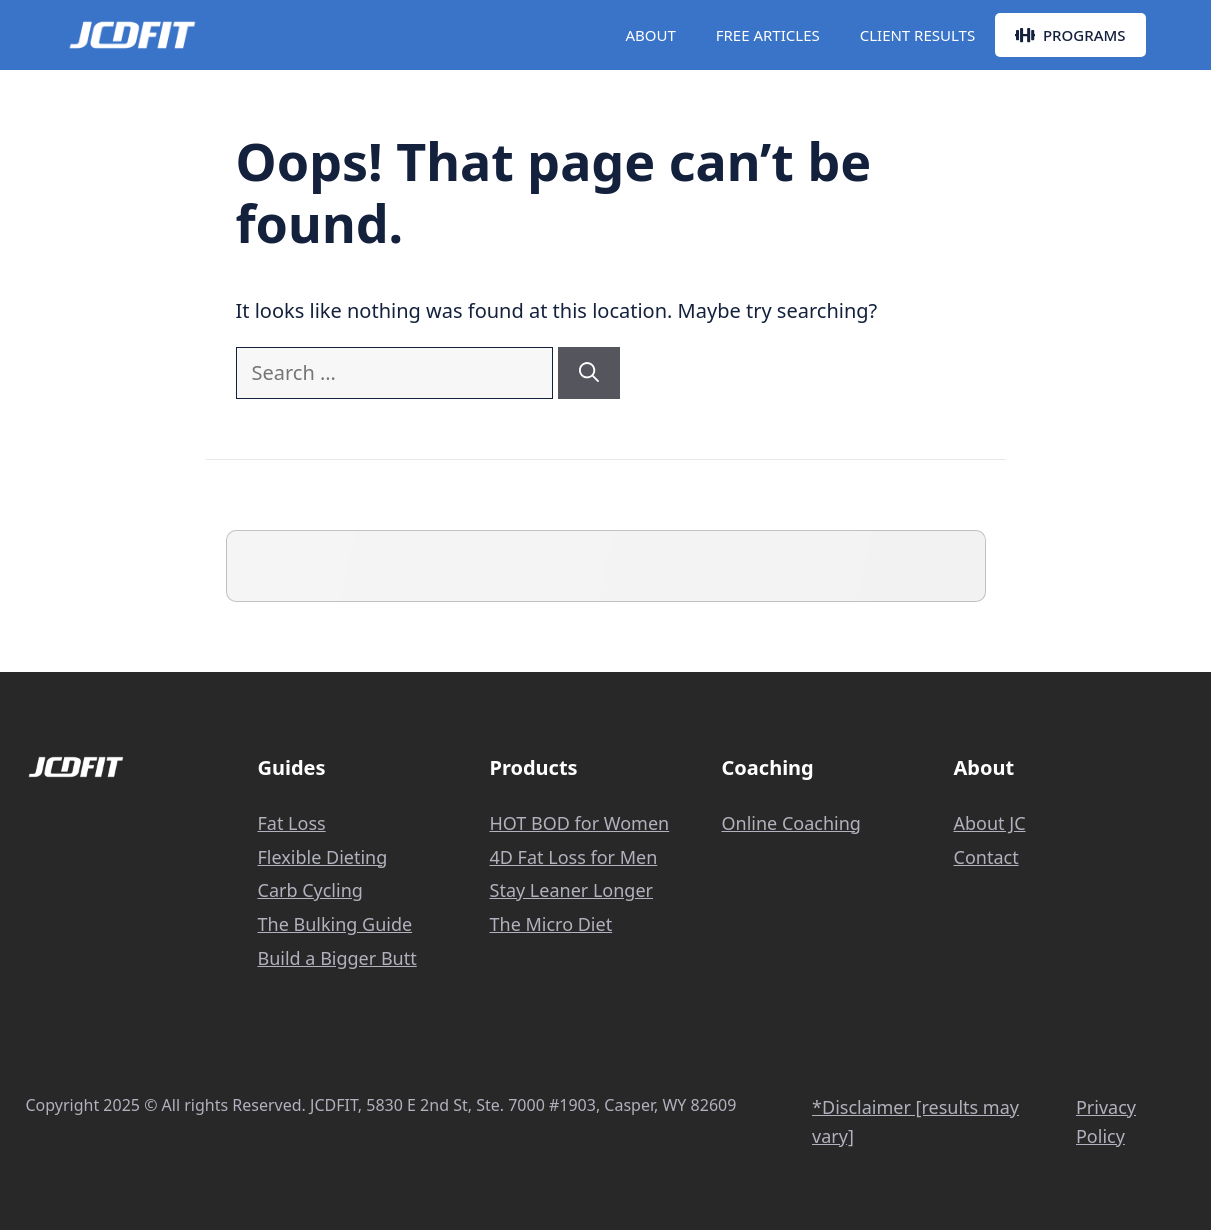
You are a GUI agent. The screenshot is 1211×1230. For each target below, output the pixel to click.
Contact (986, 857)
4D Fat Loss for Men (574, 857)
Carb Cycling (310, 890)
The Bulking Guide (335, 924)
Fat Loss (292, 823)
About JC (990, 823)
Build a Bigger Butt (337, 958)
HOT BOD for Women (580, 823)
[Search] (589, 373)
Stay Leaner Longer (572, 890)
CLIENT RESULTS (917, 35)
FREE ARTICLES (768, 35)
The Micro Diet (551, 924)
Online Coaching (791, 823)
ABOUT (650, 35)
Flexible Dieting (323, 857)
